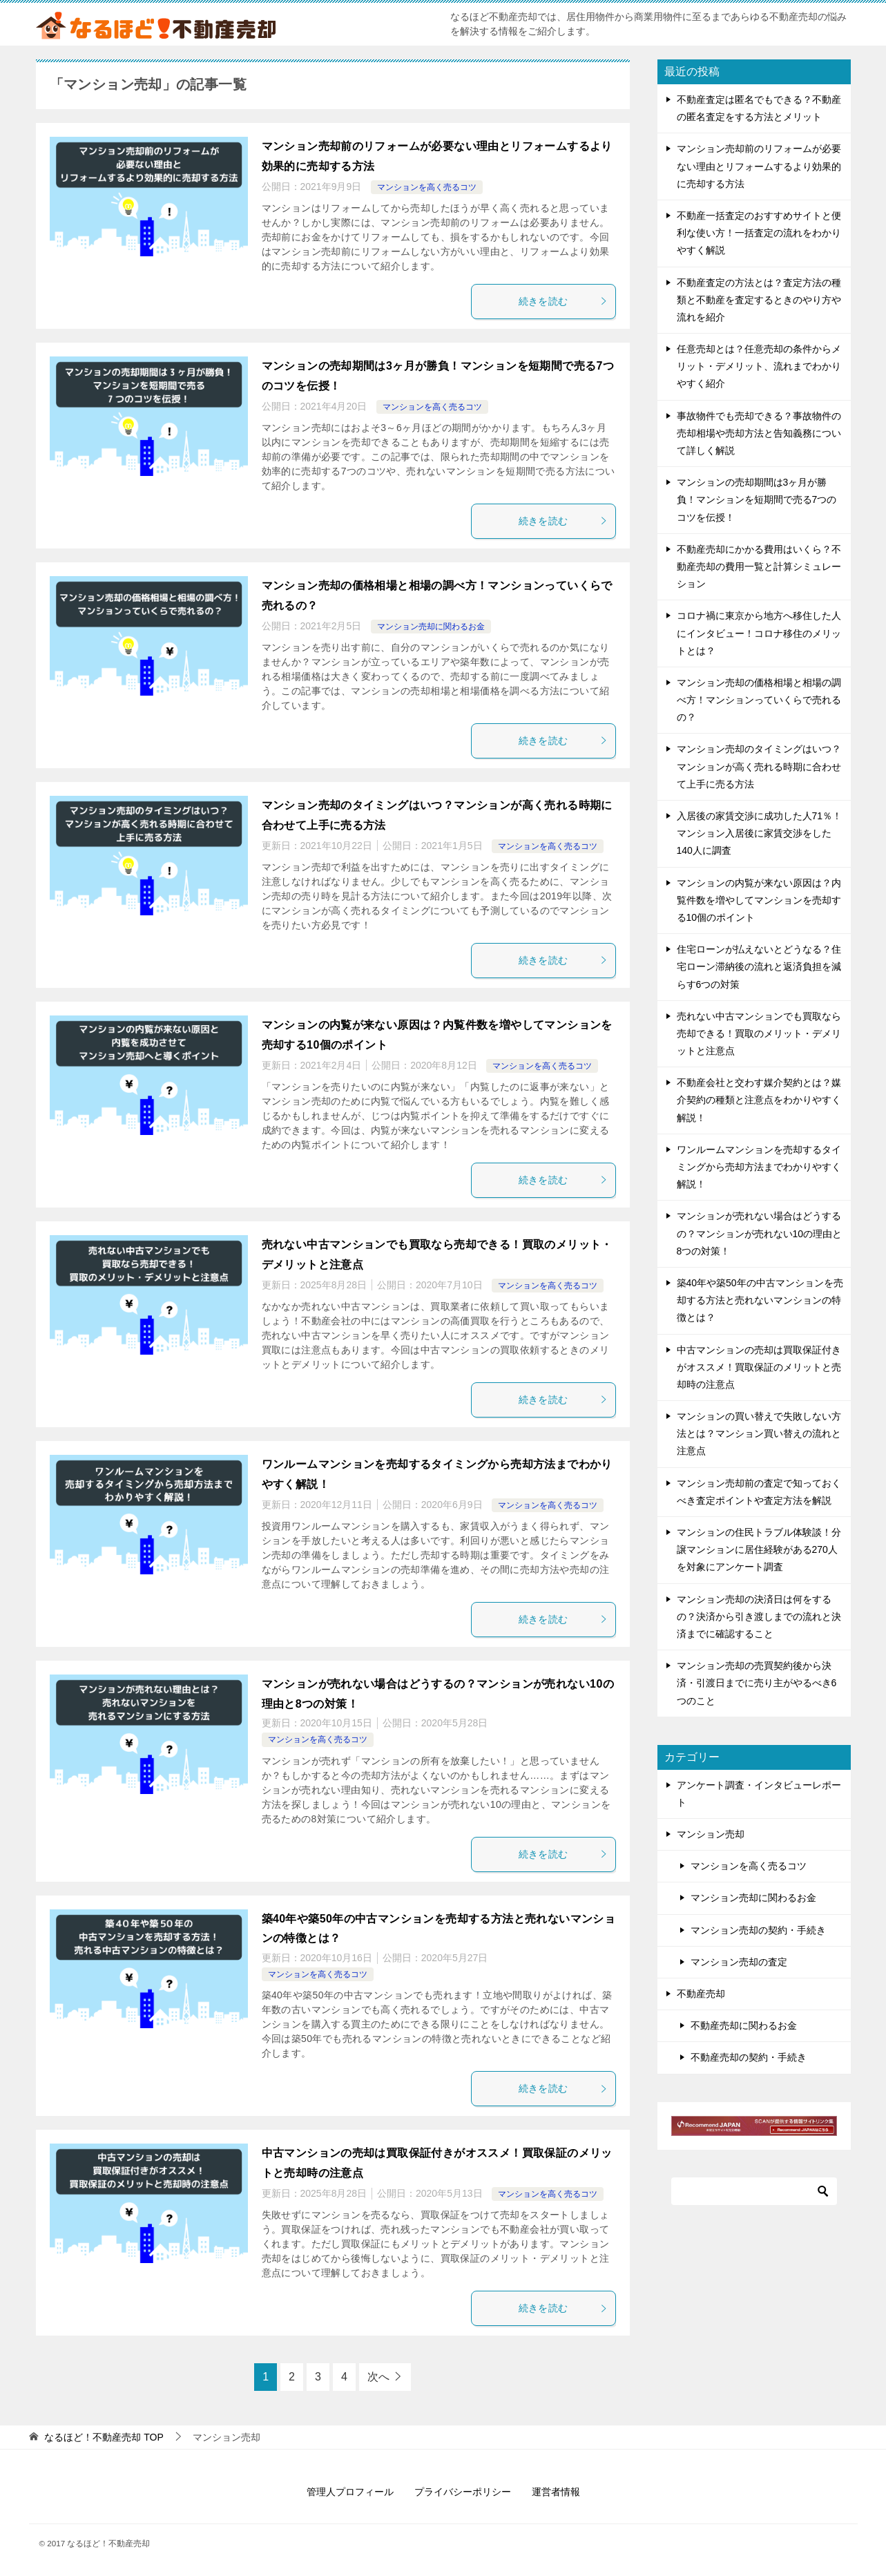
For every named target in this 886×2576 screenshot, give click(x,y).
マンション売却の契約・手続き (758, 1930)
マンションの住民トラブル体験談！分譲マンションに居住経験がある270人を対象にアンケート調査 (759, 1549)
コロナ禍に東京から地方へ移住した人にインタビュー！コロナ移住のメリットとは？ (759, 633)
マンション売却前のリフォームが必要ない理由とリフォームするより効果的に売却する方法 (759, 166)
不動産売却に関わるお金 (744, 2025)
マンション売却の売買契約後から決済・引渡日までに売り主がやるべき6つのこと (757, 1683)
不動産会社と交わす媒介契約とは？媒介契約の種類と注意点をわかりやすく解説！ (759, 1100)
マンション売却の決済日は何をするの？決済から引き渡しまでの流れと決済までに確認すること (759, 1616)
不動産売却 (701, 1993)
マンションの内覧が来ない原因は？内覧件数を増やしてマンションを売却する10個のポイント (759, 900)
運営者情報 (556, 2491)
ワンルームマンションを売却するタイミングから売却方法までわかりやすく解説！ (759, 1167)
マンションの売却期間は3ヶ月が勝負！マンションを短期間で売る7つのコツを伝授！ (757, 499)
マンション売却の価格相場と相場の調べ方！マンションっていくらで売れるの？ (759, 700)
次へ (378, 2377)
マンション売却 (710, 1834)
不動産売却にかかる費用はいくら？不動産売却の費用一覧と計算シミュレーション (759, 566)
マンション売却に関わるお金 (431, 626)
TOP (103, 2437)
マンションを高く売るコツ (426, 187)
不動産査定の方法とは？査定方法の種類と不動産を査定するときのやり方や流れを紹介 (759, 300)
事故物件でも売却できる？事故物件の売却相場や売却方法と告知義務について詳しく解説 (759, 433)
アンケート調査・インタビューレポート (759, 1794)
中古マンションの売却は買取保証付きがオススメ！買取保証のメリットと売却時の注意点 (759, 1367)
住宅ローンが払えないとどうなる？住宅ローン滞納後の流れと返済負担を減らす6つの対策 (759, 966)
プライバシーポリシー (462, 2491)
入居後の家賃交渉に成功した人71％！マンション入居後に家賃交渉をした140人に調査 (759, 833)
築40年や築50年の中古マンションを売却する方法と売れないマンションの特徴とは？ (760, 1300)
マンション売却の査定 (739, 1961)
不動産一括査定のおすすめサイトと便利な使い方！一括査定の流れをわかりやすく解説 (759, 233)
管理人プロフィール (350, 2491)
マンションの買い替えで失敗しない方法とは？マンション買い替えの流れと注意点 (759, 1433)
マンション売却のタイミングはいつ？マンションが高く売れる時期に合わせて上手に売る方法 (759, 766)
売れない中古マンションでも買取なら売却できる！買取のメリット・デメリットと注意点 (759, 1033)
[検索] (754, 2191)
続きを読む (563, 301)
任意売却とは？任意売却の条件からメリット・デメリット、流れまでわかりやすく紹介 (759, 366)
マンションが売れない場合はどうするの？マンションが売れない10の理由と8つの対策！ (759, 1233)
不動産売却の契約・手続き (749, 2057)
